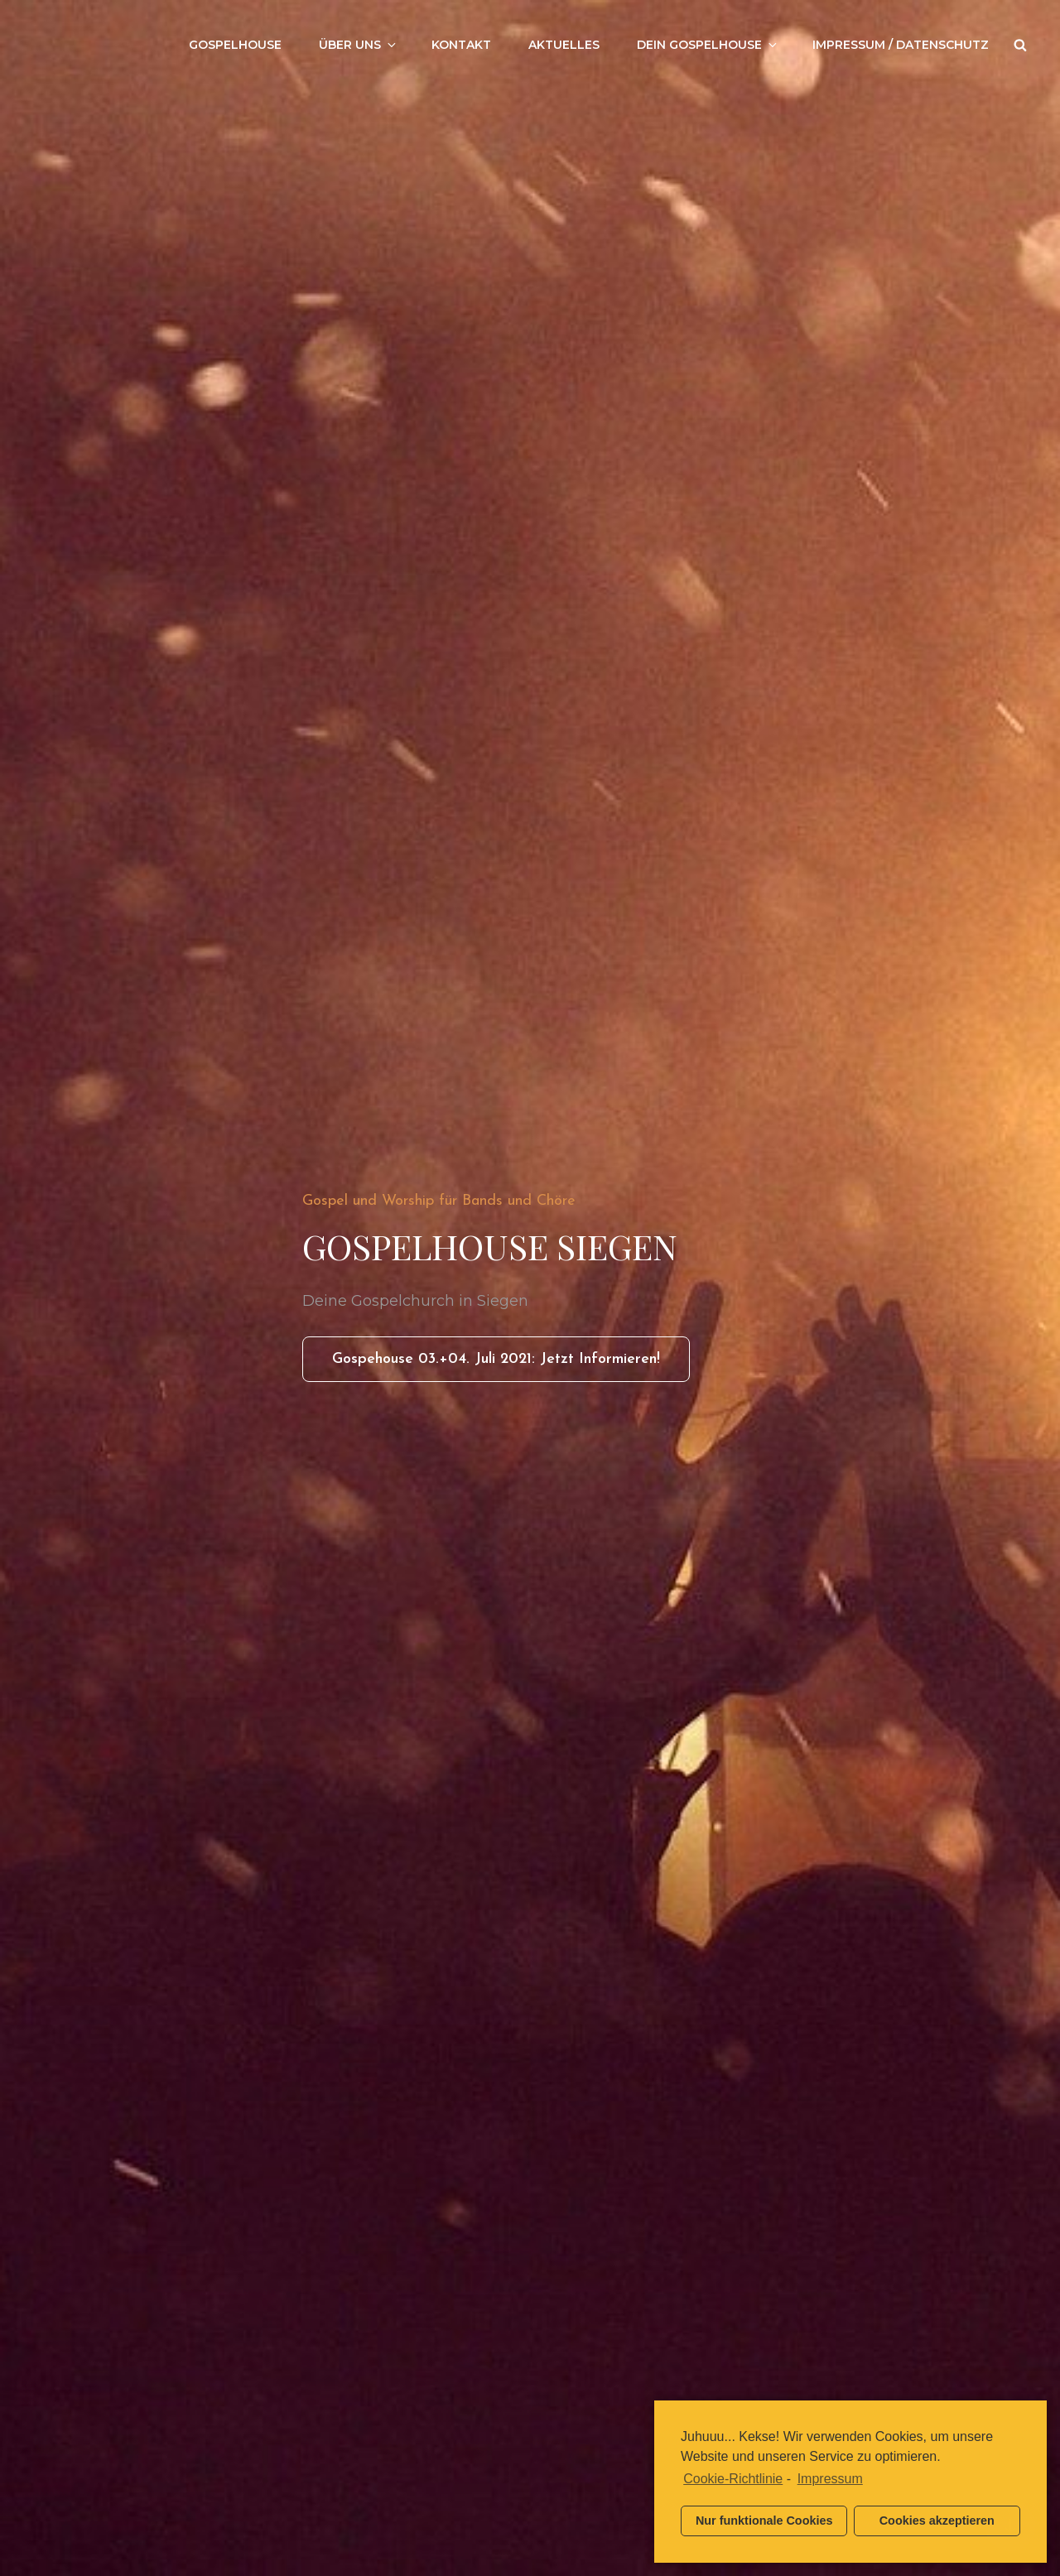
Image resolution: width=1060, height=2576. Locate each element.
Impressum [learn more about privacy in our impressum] (830, 2479)
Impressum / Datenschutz (900, 44)
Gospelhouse (235, 44)
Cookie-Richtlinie (733, 2479)
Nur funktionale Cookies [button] (764, 2520)
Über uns (358, 44)
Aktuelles (564, 44)
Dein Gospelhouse (708, 44)
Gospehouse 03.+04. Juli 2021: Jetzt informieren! (511, 1364)
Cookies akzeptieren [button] (937, 2520)
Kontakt (461, 44)
